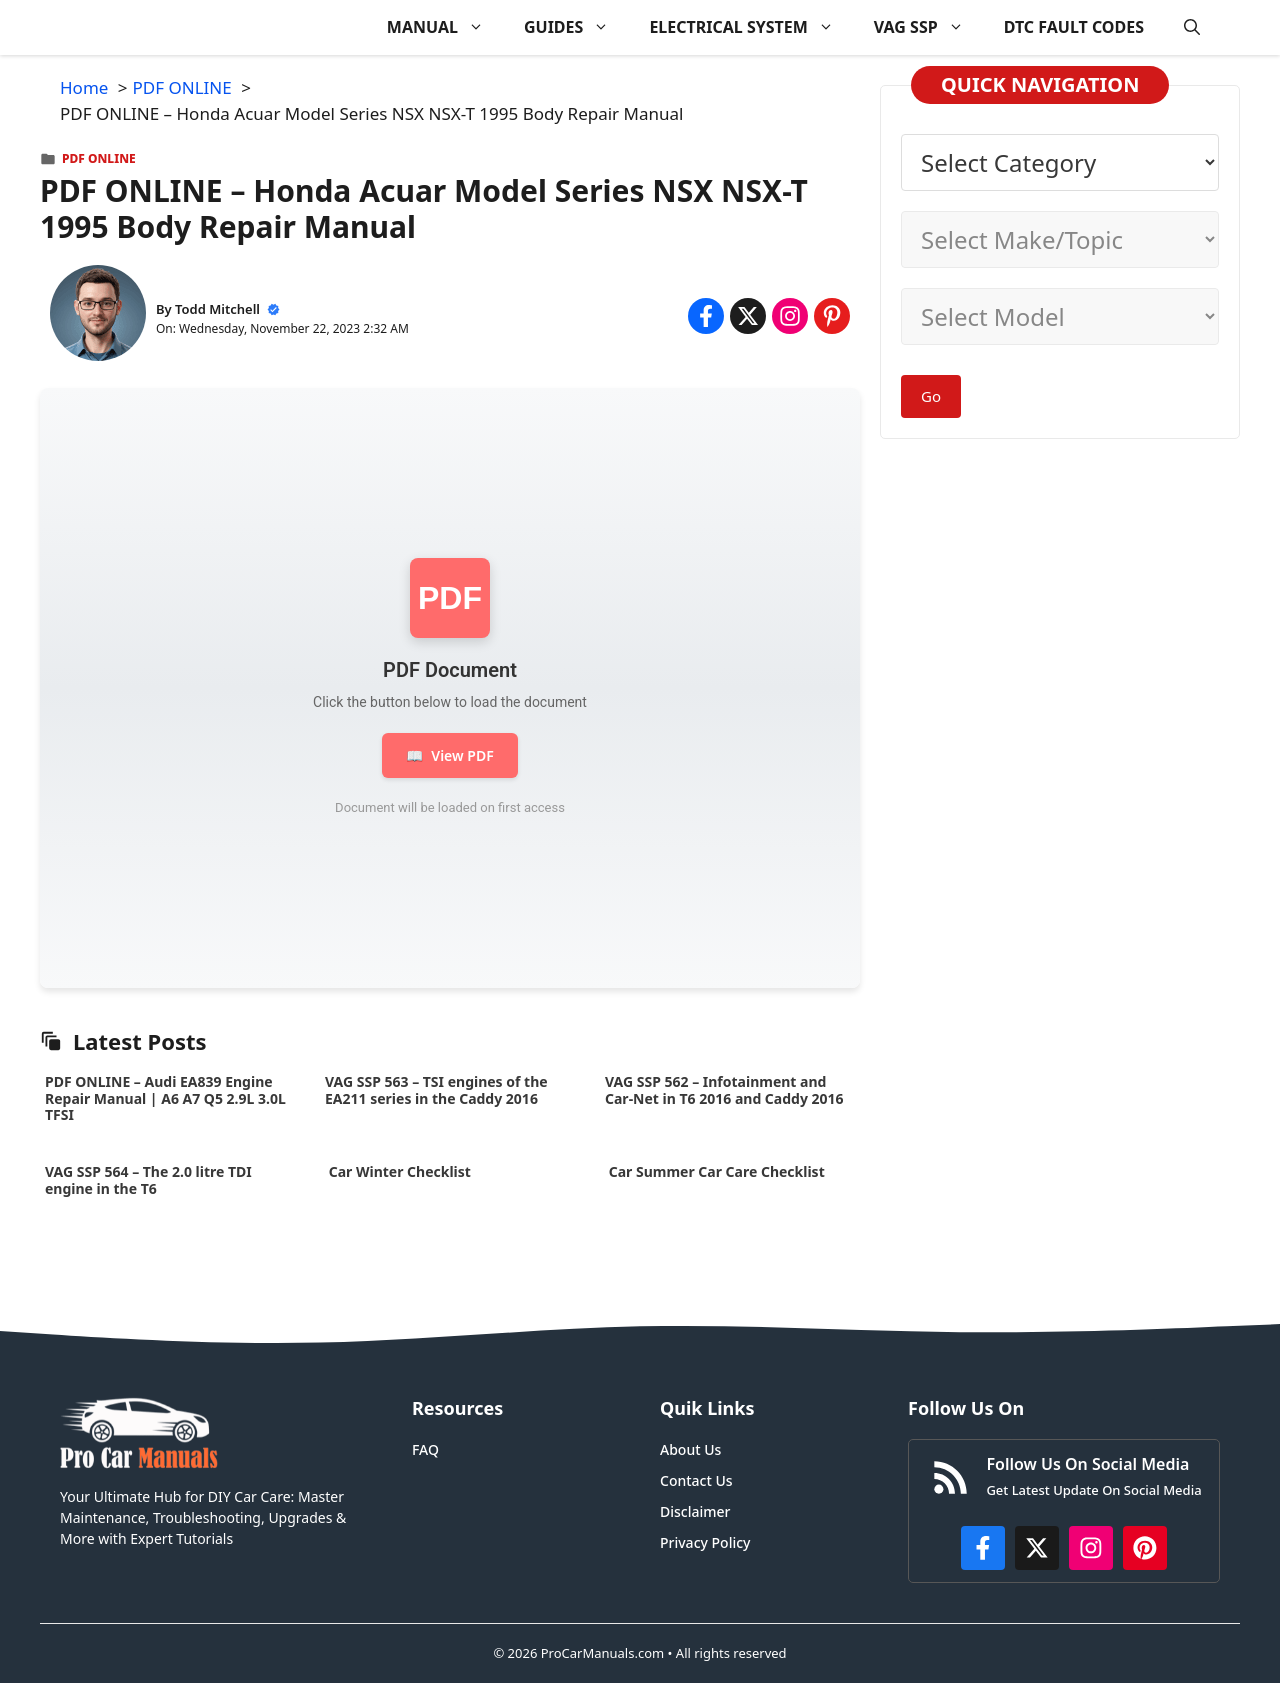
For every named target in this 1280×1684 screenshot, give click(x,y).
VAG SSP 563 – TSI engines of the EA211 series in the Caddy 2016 (436, 1090)
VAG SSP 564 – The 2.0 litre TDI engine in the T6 (148, 1180)
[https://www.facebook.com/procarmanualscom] (983, 1548)
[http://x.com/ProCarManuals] (1037, 1548)
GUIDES (576, 27)
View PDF (449, 755)
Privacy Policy (705, 1542)
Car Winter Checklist (398, 1171)
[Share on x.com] (748, 316)
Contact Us (696, 1480)
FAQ (425, 1449)
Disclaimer (695, 1511)
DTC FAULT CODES (1074, 27)
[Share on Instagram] (790, 316)
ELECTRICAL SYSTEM (751, 27)
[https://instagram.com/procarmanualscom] (1091, 1548)
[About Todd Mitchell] (98, 316)
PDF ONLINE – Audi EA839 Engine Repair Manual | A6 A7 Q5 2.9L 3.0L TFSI (165, 1098)
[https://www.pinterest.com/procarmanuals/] (1145, 1548)
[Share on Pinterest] (832, 316)
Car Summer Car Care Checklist (716, 1171)
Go (931, 396)
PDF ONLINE (99, 158)
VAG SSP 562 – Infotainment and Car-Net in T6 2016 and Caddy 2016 (724, 1090)
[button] (1192, 27)
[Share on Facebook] (706, 316)
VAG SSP (929, 27)
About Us (690, 1449)
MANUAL (445, 27)
